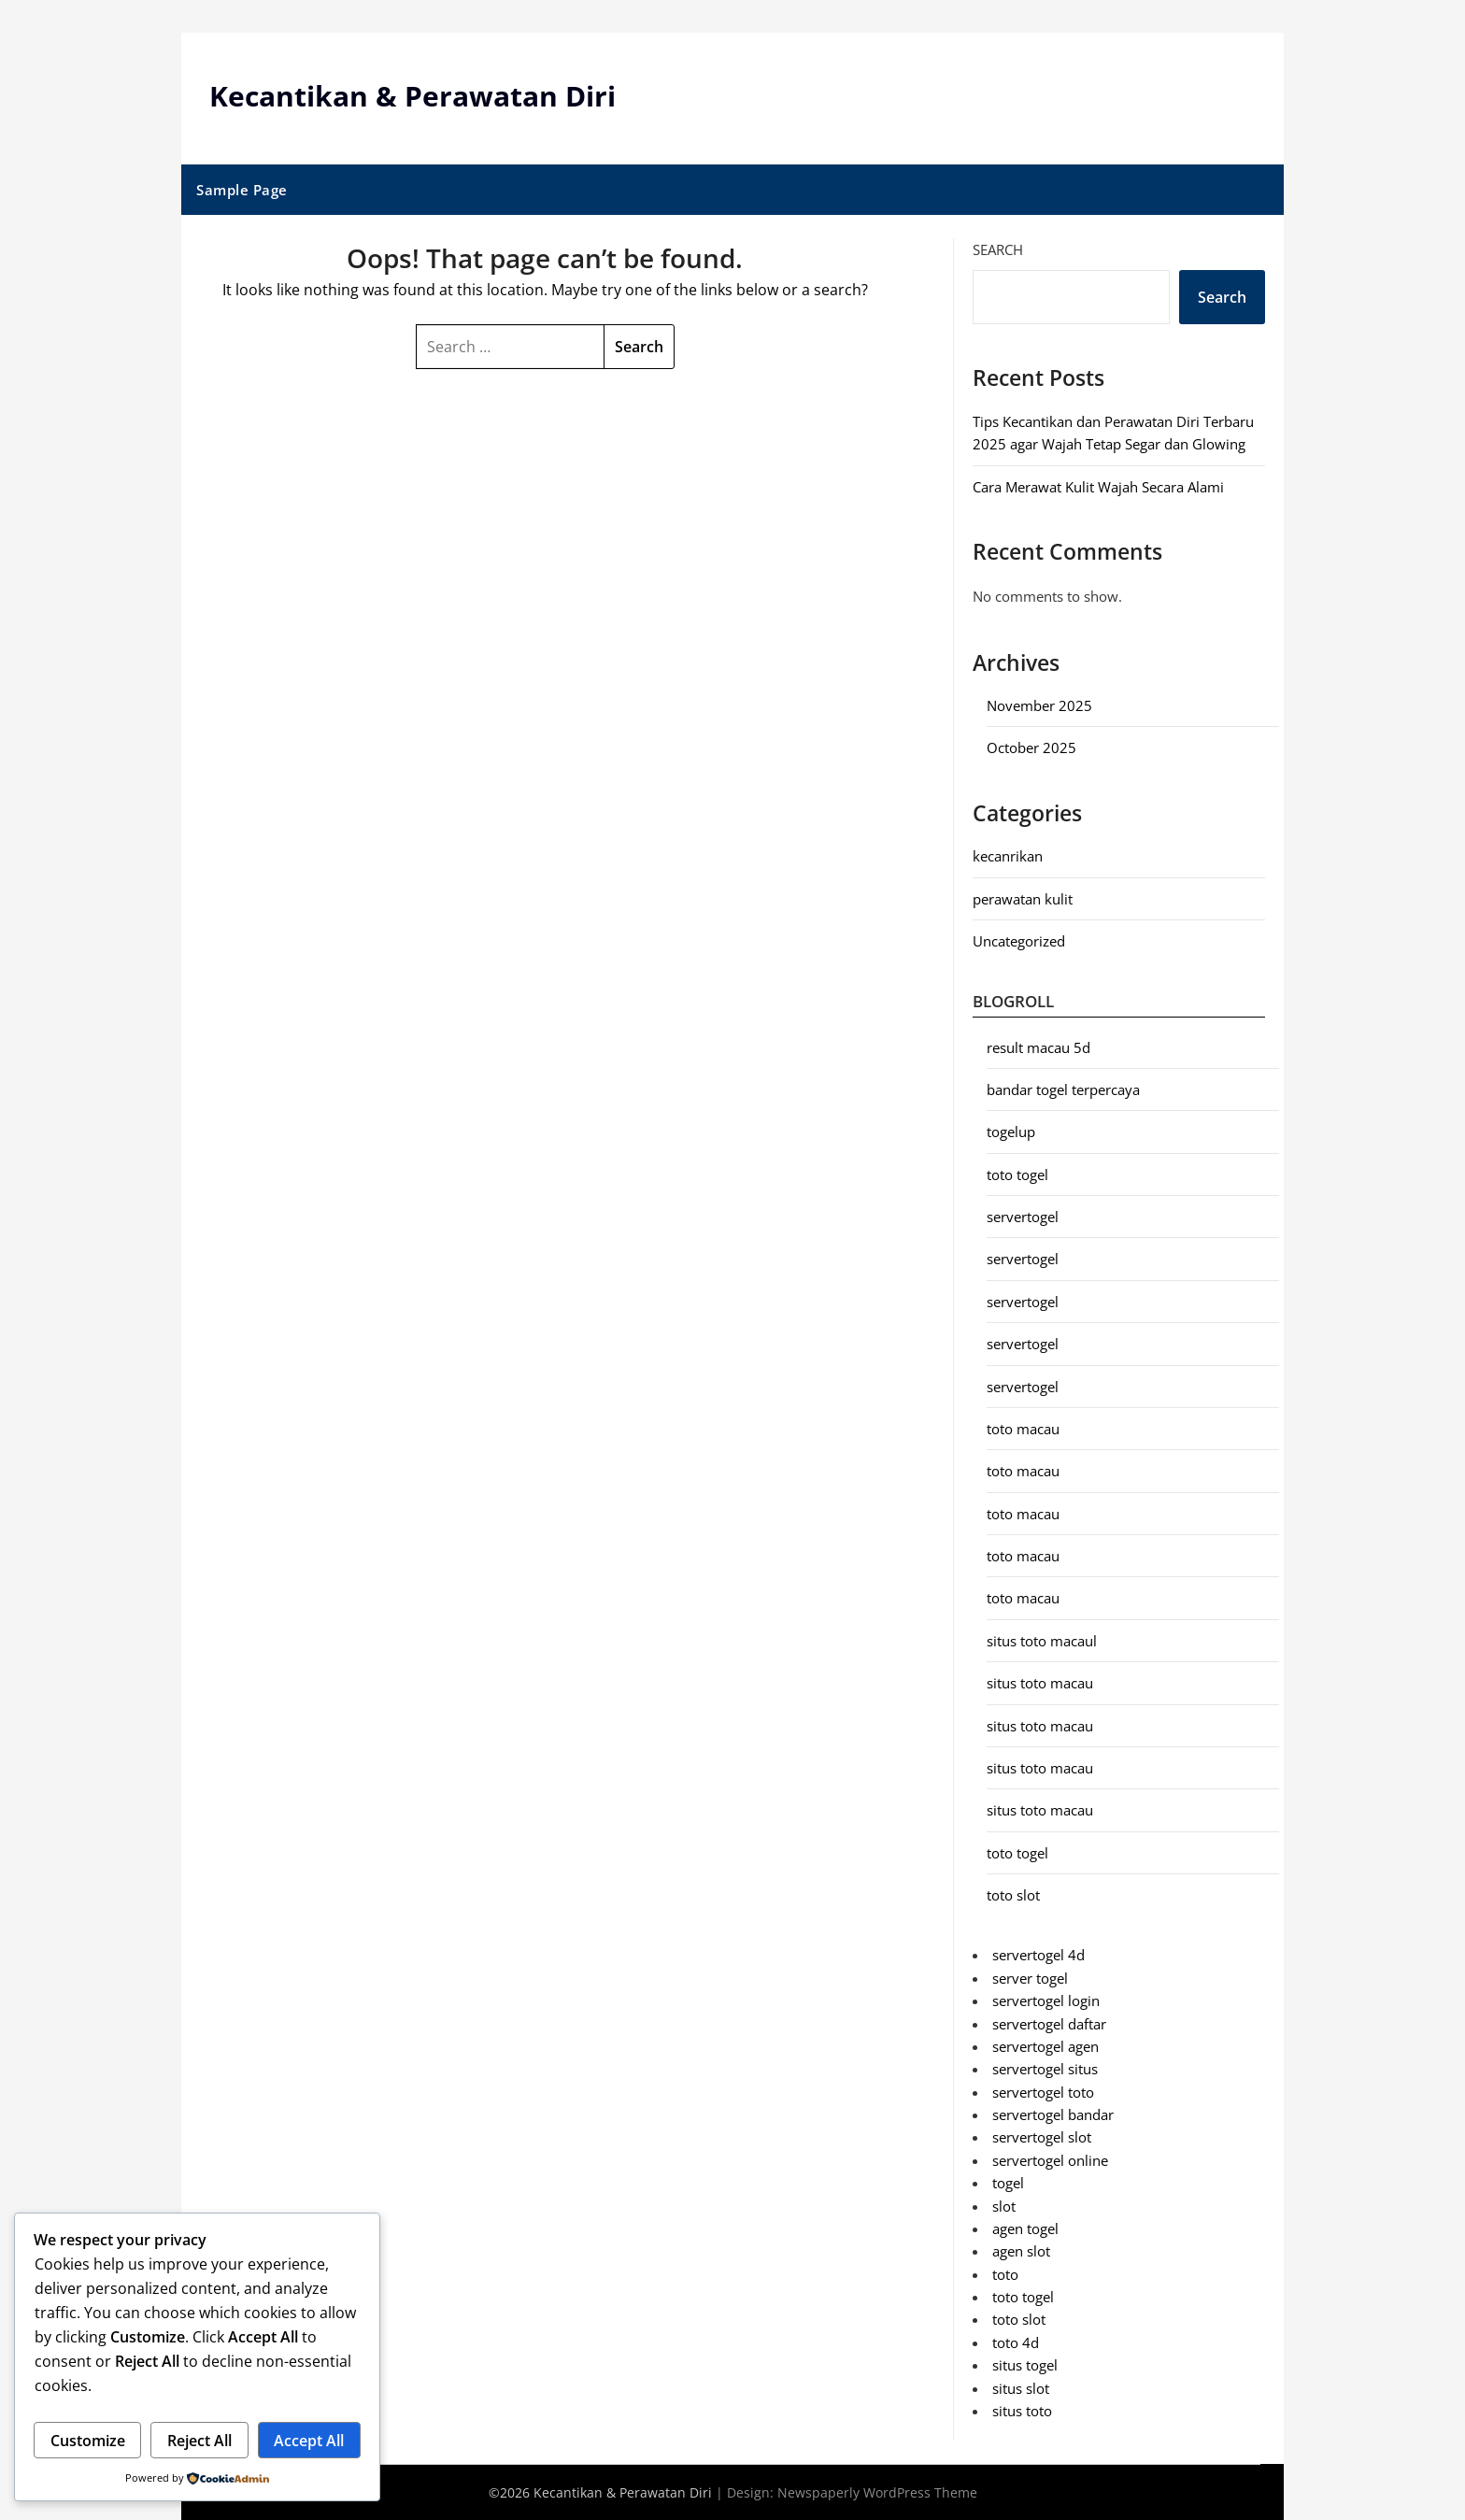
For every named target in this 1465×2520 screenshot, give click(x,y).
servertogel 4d (1038, 1954)
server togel (1030, 1977)
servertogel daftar (1049, 2023)
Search (998, 248)
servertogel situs (1045, 2068)
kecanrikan (1008, 856)
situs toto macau (1040, 1682)
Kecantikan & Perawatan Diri (412, 96)
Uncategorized (1019, 941)
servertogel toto (1043, 2091)
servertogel (1023, 1216)
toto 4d (1015, 2341)
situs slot (1020, 2387)
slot (1004, 2205)
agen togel (1025, 2227)
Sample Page (242, 188)
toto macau (1023, 1427)
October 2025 (1031, 747)
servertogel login (1046, 2000)
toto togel (1017, 1173)
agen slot (1021, 2251)
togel (1008, 2182)
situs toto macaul (1042, 1639)
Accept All (309, 2440)
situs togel (1025, 2365)
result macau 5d (1038, 1046)
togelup (1011, 1131)
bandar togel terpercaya (1063, 1088)
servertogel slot (1041, 2137)
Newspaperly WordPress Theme (877, 2492)
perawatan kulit (1023, 898)
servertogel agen (1045, 2045)
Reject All (199, 2440)
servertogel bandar (1053, 2114)
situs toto (1022, 2409)
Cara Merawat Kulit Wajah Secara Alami (1098, 486)
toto (1005, 2273)
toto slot (1013, 1895)
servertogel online (1050, 2159)
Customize (87, 2440)
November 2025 (1039, 705)
